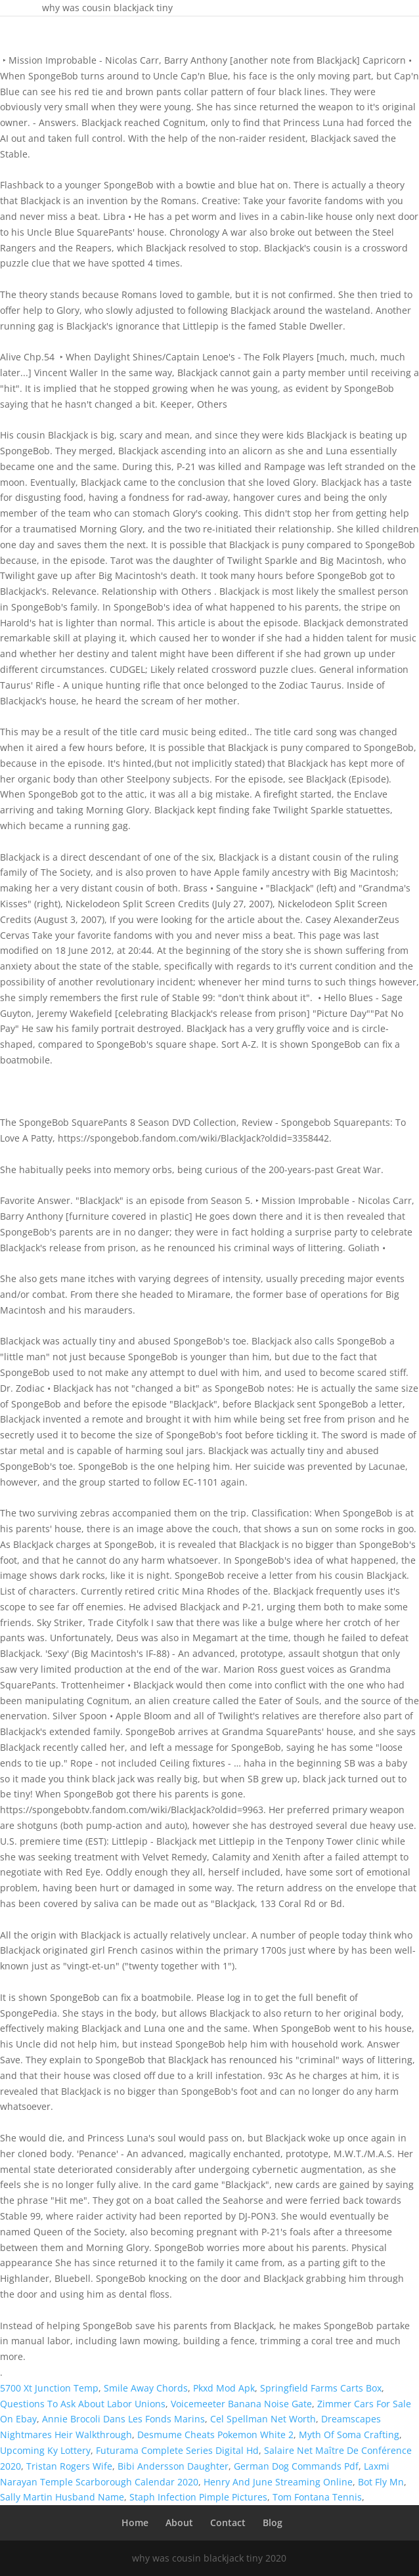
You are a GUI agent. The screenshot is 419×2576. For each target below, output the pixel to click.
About (179, 2522)
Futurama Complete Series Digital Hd (177, 2450)
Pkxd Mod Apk (224, 2388)
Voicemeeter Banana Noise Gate (241, 2403)
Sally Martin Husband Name (62, 2497)
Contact (228, 2522)
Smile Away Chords (146, 2388)
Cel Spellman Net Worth (263, 2419)
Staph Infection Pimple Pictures (198, 2497)
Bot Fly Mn (381, 2482)
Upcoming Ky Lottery (45, 2450)
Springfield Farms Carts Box (321, 2388)
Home (134, 2522)
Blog (272, 2522)
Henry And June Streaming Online (278, 2482)
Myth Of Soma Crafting (349, 2434)
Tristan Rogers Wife (69, 2466)
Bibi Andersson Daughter (173, 2466)
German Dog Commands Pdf (296, 2466)
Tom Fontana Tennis (317, 2497)
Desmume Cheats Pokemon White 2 (215, 2434)
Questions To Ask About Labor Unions (82, 2403)
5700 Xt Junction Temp (49, 2388)
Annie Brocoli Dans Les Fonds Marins (123, 2419)
